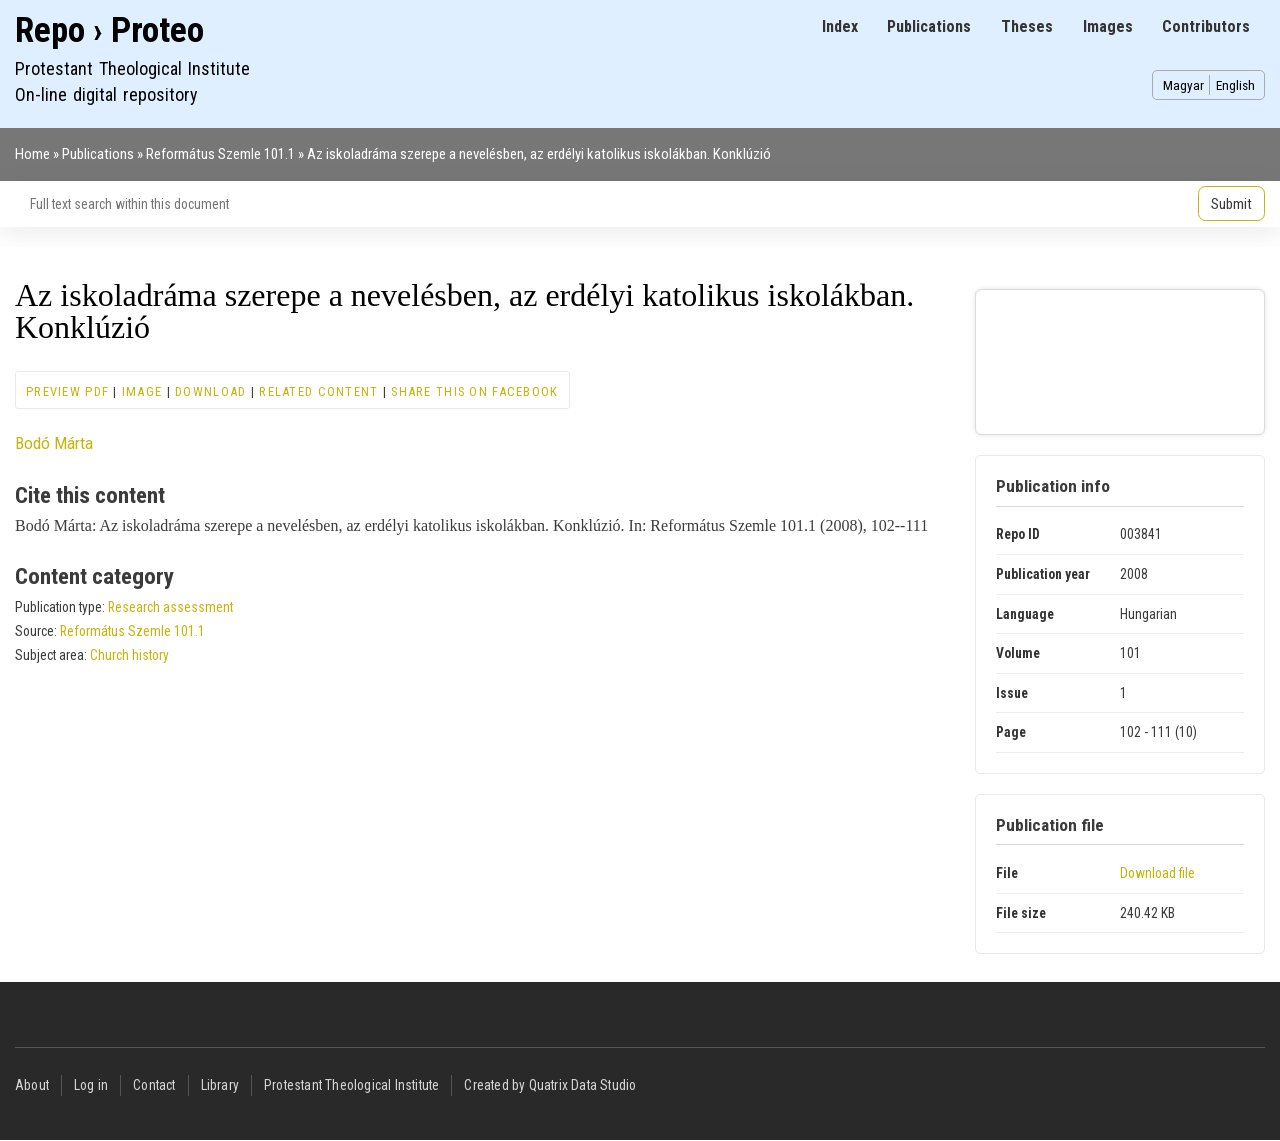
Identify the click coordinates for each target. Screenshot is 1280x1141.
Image (142, 391)
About (32, 1085)
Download (210, 391)
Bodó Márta (54, 443)
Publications (929, 26)
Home (32, 154)
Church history (129, 655)
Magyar (1183, 85)
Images (1108, 26)
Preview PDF (67, 391)
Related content (318, 391)
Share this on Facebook (474, 391)
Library (220, 1085)
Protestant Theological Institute (351, 1085)
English (1235, 85)
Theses (1027, 26)
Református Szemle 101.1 (220, 154)
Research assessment (170, 607)
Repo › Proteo (109, 30)
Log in (91, 1085)
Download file (1157, 873)
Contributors (1206, 26)
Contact (154, 1085)
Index (840, 26)
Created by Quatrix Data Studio (550, 1085)
